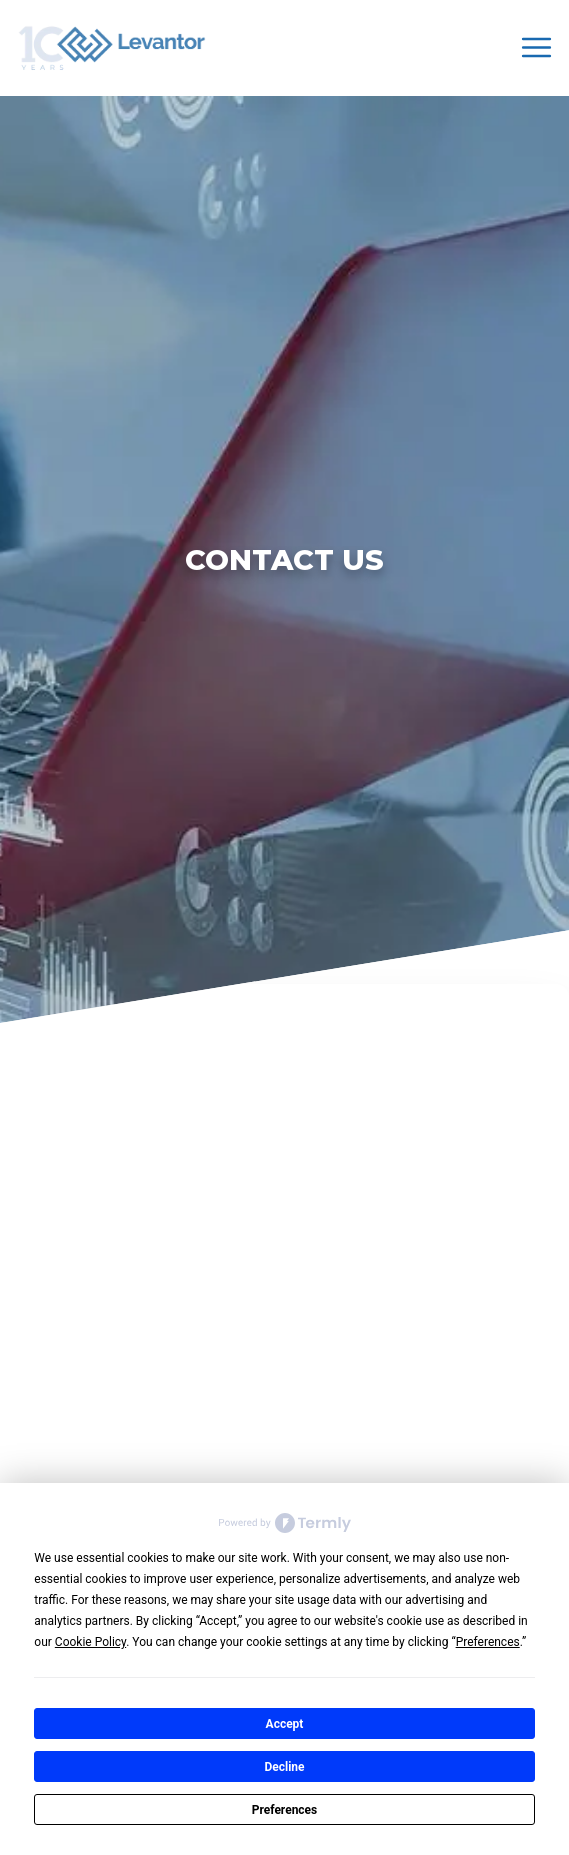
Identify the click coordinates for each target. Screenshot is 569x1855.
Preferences (285, 1810)
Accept (285, 1724)
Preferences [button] (488, 1642)
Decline (284, 1767)
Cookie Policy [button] (90, 1642)
